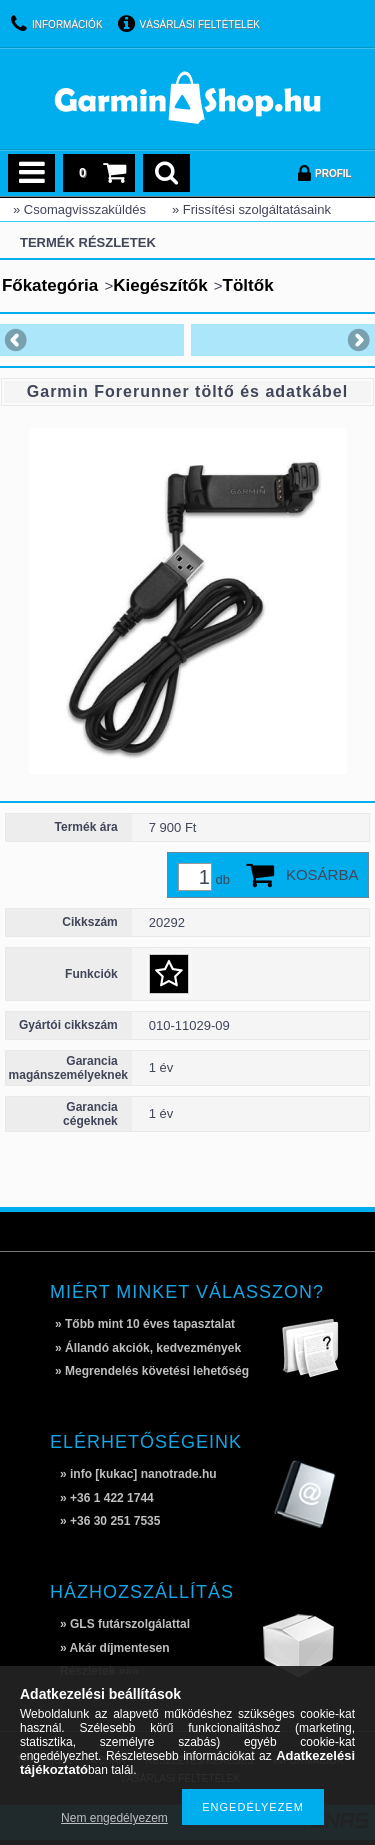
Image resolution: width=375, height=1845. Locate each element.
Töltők (248, 285)
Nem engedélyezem (114, 1818)
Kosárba (322, 874)
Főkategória (50, 285)
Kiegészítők (160, 285)
